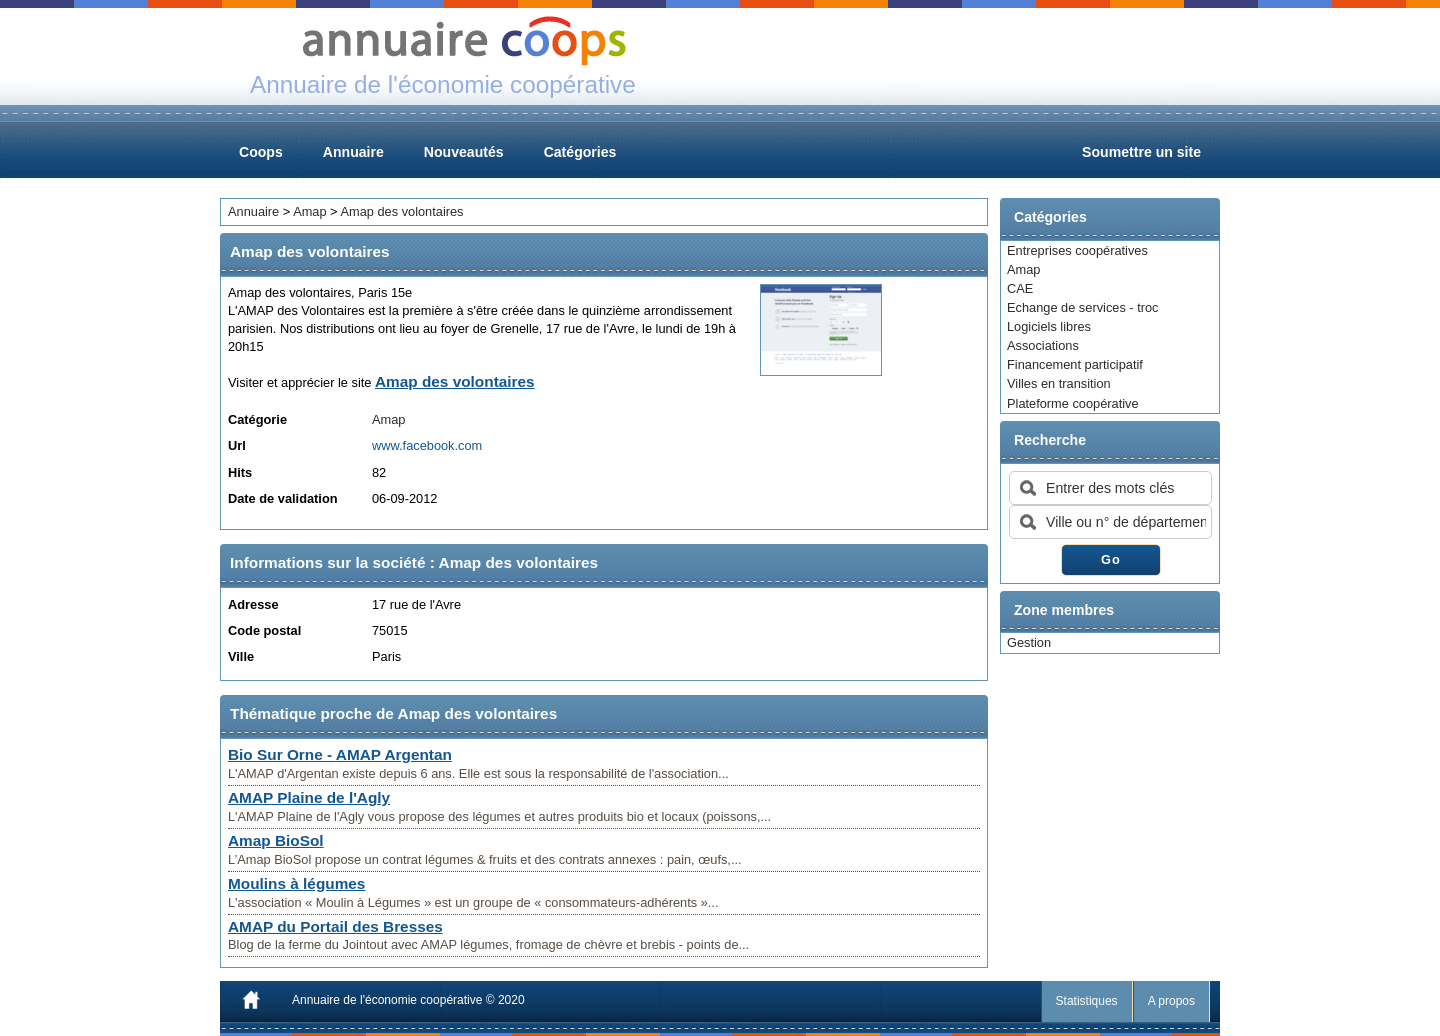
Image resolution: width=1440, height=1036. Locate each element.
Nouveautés (464, 152)
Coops (261, 152)
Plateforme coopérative (1073, 403)
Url (237, 445)
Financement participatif (1075, 364)
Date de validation (283, 498)
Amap (1023, 269)
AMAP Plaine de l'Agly (309, 797)
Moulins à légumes (296, 883)
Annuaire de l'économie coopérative (387, 1000)
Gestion (1029, 642)
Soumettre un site (1141, 152)
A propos (1171, 1001)
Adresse (253, 604)
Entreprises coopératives (1077, 250)
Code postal (264, 630)
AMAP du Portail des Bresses (335, 926)
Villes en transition (1059, 383)
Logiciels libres (1049, 326)
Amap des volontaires (401, 211)
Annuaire (353, 152)
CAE (1020, 288)
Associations (1043, 345)
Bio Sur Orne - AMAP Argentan (340, 754)
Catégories (580, 152)
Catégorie (257, 419)
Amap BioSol (276, 840)
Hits (240, 472)
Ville (241, 656)
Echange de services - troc (1083, 307)
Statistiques (1087, 1001)
